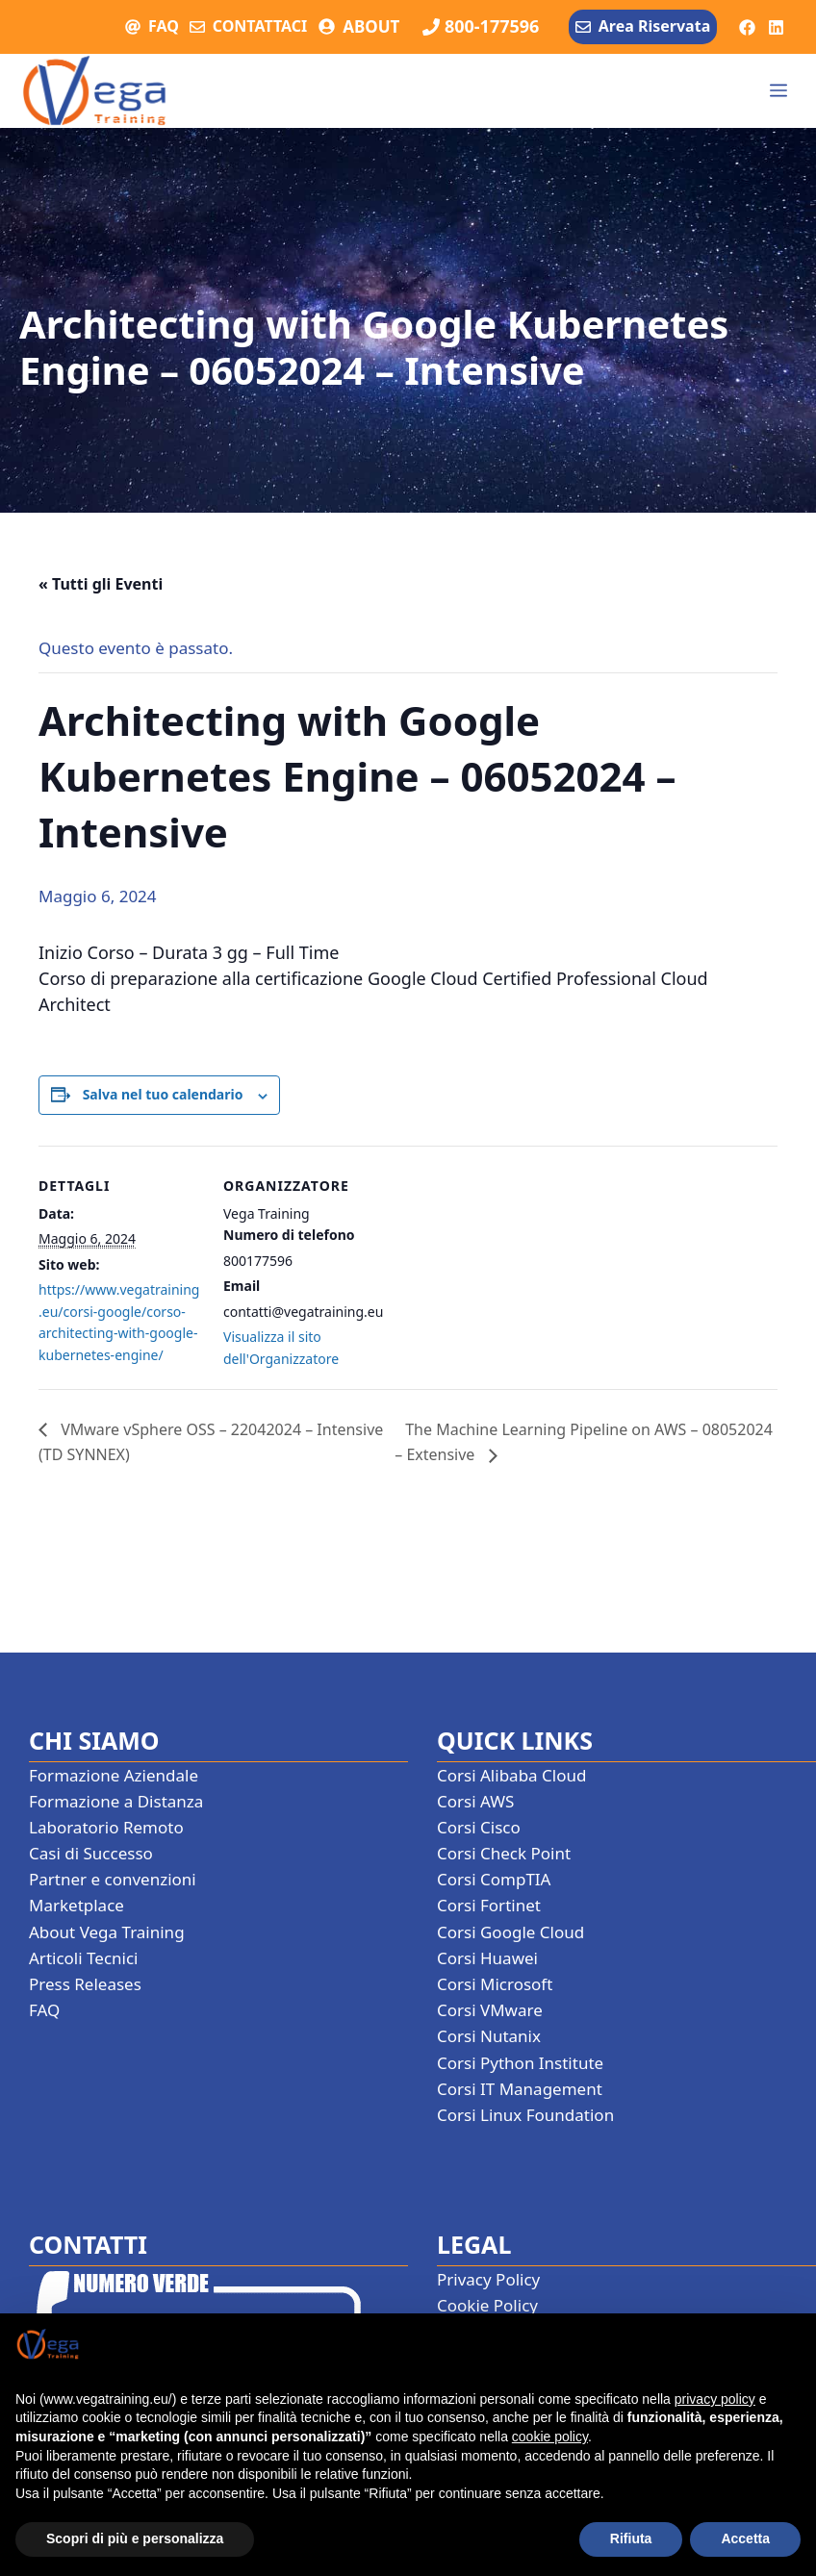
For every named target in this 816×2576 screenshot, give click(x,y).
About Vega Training (107, 1932)
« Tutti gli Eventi (100, 583)
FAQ (163, 26)
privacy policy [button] (715, 2399)
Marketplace (76, 1905)
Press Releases (85, 1984)
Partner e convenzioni (112, 1879)
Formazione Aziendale (113, 1775)
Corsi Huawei (487, 1958)
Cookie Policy (487, 2305)
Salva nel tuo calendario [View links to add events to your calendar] (163, 1094)
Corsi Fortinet (489, 1905)
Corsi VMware (490, 2010)
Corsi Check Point (504, 1853)
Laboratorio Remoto (106, 1827)
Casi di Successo (91, 1853)
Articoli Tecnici (84, 1958)
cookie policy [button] (550, 2436)
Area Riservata (654, 26)
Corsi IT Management (519, 2089)
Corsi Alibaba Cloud (511, 1775)
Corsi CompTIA (493, 1879)
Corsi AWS (475, 1801)
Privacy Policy (488, 2279)
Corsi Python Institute (520, 2063)
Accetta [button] (745, 2538)
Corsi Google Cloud (510, 1932)
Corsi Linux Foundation (525, 2115)
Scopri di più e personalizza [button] (134, 2538)
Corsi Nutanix (489, 2036)
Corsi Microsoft (494, 1984)
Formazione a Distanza (116, 1801)
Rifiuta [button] (631, 2538)
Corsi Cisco (479, 1827)
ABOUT (371, 26)
